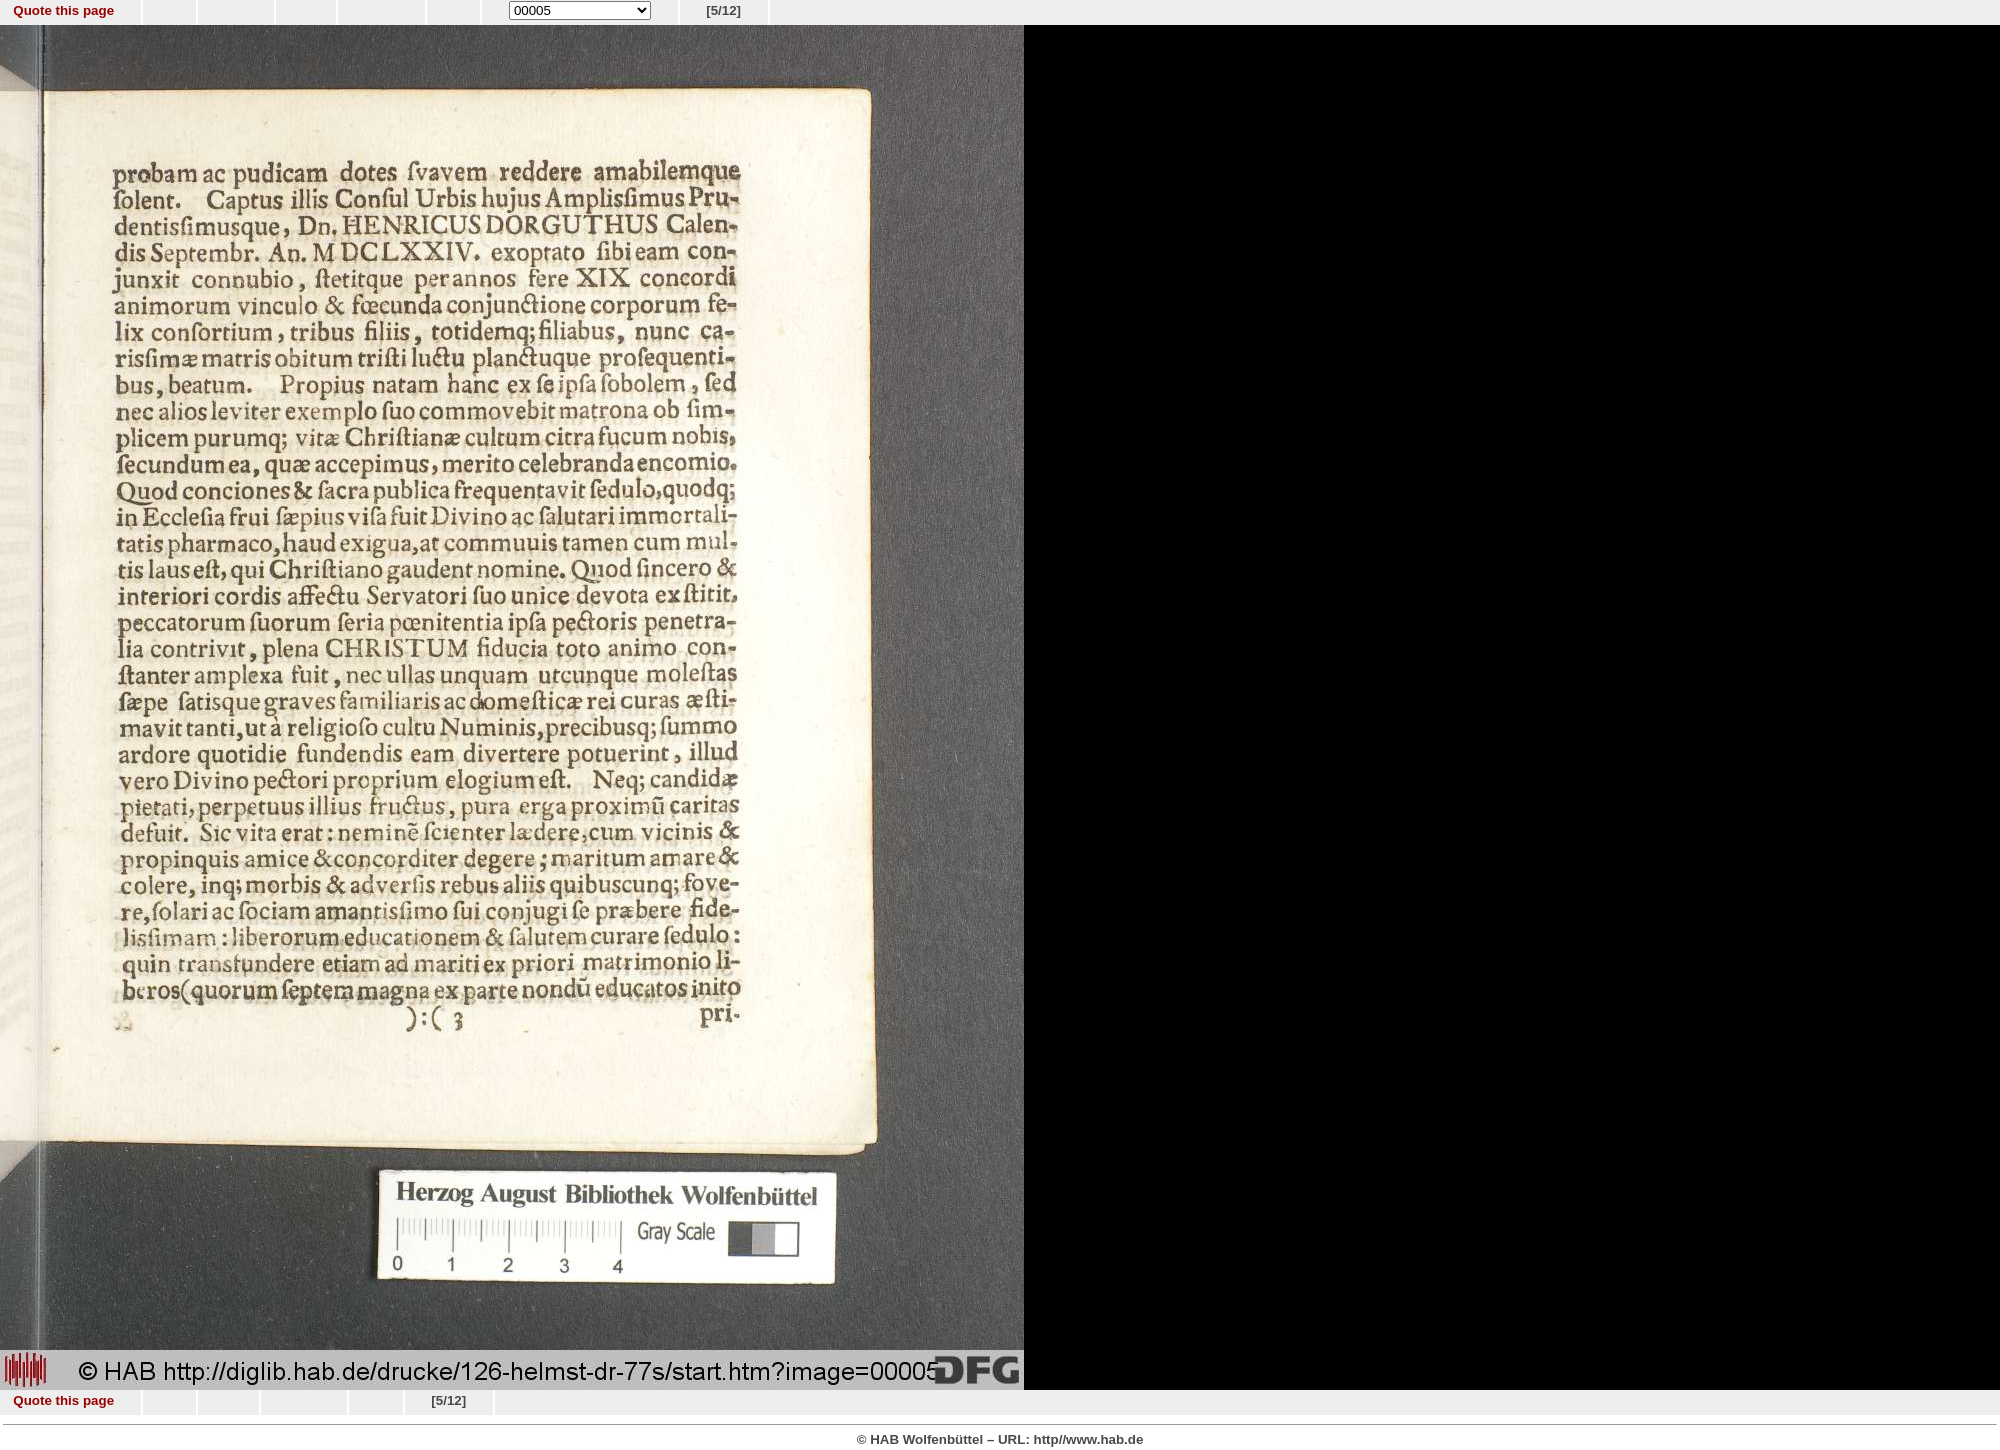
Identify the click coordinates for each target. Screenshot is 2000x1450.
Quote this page (63, 10)
